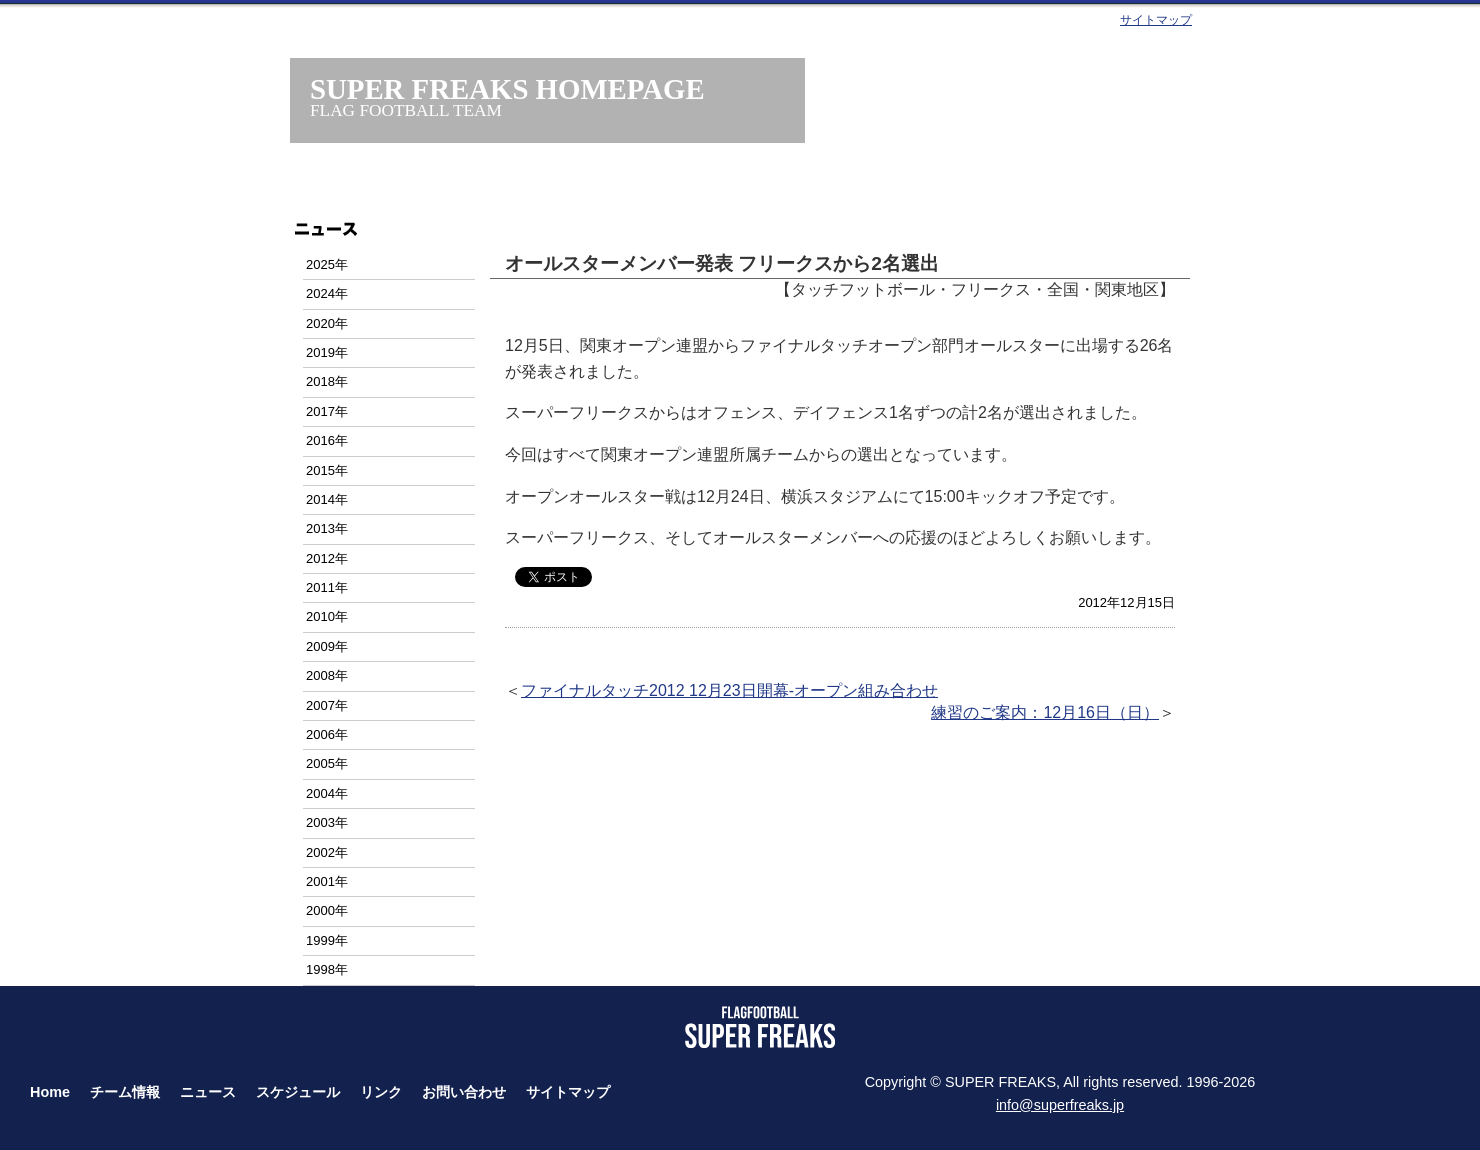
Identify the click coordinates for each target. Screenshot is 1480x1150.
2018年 (327, 381)
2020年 (327, 323)
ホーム (407, 187)
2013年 (327, 528)
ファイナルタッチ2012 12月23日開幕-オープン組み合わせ (729, 690)
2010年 (327, 616)
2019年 (327, 352)
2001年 (327, 881)
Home (50, 1092)
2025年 (327, 264)
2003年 (327, 822)
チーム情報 (540, 187)
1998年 (327, 969)
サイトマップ (1156, 20)
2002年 (327, 852)
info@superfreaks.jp (1060, 1105)
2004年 (327, 793)
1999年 (327, 940)
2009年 (327, 646)
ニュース (673, 187)
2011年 (327, 587)
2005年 (327, 763)
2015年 (327, 470)
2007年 (327, 705)
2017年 (327, 411)
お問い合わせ (1073, 187)
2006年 (327, 734)
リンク (381, 1092)
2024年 (327, 293)
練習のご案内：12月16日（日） (1045, 712)
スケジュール (806, 187)
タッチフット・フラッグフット (939, 187)
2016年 (327, 440)
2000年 (327, 910)
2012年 (327, 558)
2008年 (327, 675)
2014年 (327, 499)
